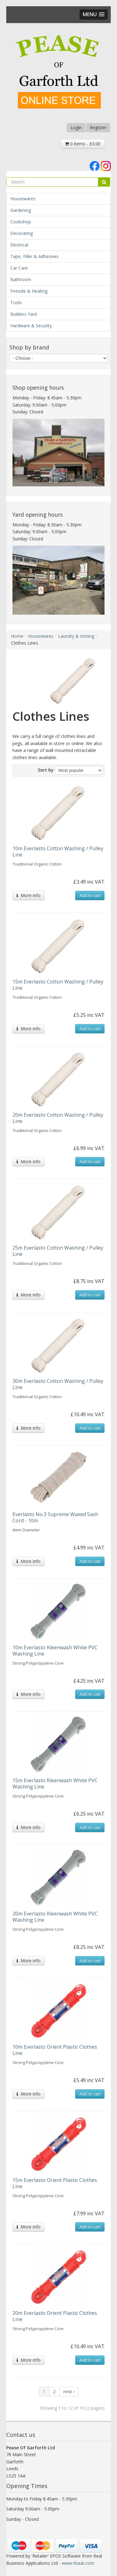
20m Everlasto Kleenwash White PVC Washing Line (55, 1916)
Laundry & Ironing (76, 636)
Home (17, 636)
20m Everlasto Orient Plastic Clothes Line (54, 2316)
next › (69, 2391)
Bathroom (20, 279)
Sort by (46, 770)
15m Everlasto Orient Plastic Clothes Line (54, 2183)
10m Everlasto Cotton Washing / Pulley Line (57, 851)
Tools (16, 302)
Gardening (20, 210)
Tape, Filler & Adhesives (34, 256)
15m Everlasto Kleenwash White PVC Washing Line (55, 1783)
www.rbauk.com (78, 2563)
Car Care (19, 268)
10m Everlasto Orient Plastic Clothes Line (54, 2049)
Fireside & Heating (28, 291)
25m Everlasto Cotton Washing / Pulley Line (57, 1250)
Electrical (19, 245)
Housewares (23, 199)
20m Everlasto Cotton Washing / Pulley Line (57, 1118)
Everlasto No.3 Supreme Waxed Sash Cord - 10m (55, 1517)
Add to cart (89, 895)
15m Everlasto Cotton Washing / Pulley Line (57, 984)
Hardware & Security (31, 326)
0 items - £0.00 (82, 144)
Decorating (21, 233)
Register (98, 127)
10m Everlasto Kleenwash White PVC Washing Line (55, 1650)
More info (29, 895)
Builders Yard (23, 314)
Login (76, 127)
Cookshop (20, 222)
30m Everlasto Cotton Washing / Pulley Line (57, 1384)
